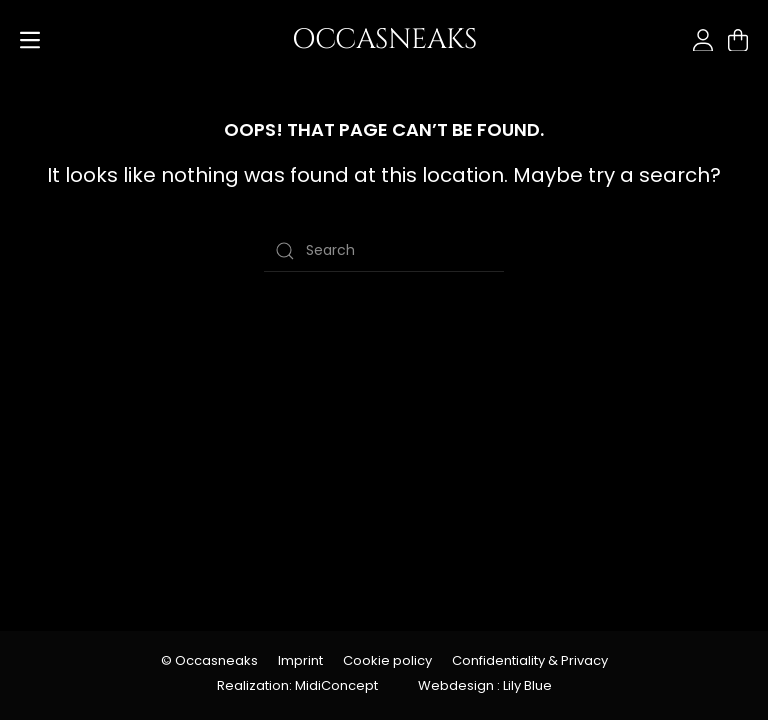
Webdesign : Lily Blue (485, 685)
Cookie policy (387, 660)
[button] (30, 39)
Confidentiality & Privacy (530, 660)
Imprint (300, 660)
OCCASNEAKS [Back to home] (384, 39)
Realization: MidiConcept (297, 685)
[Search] (384, 251)
